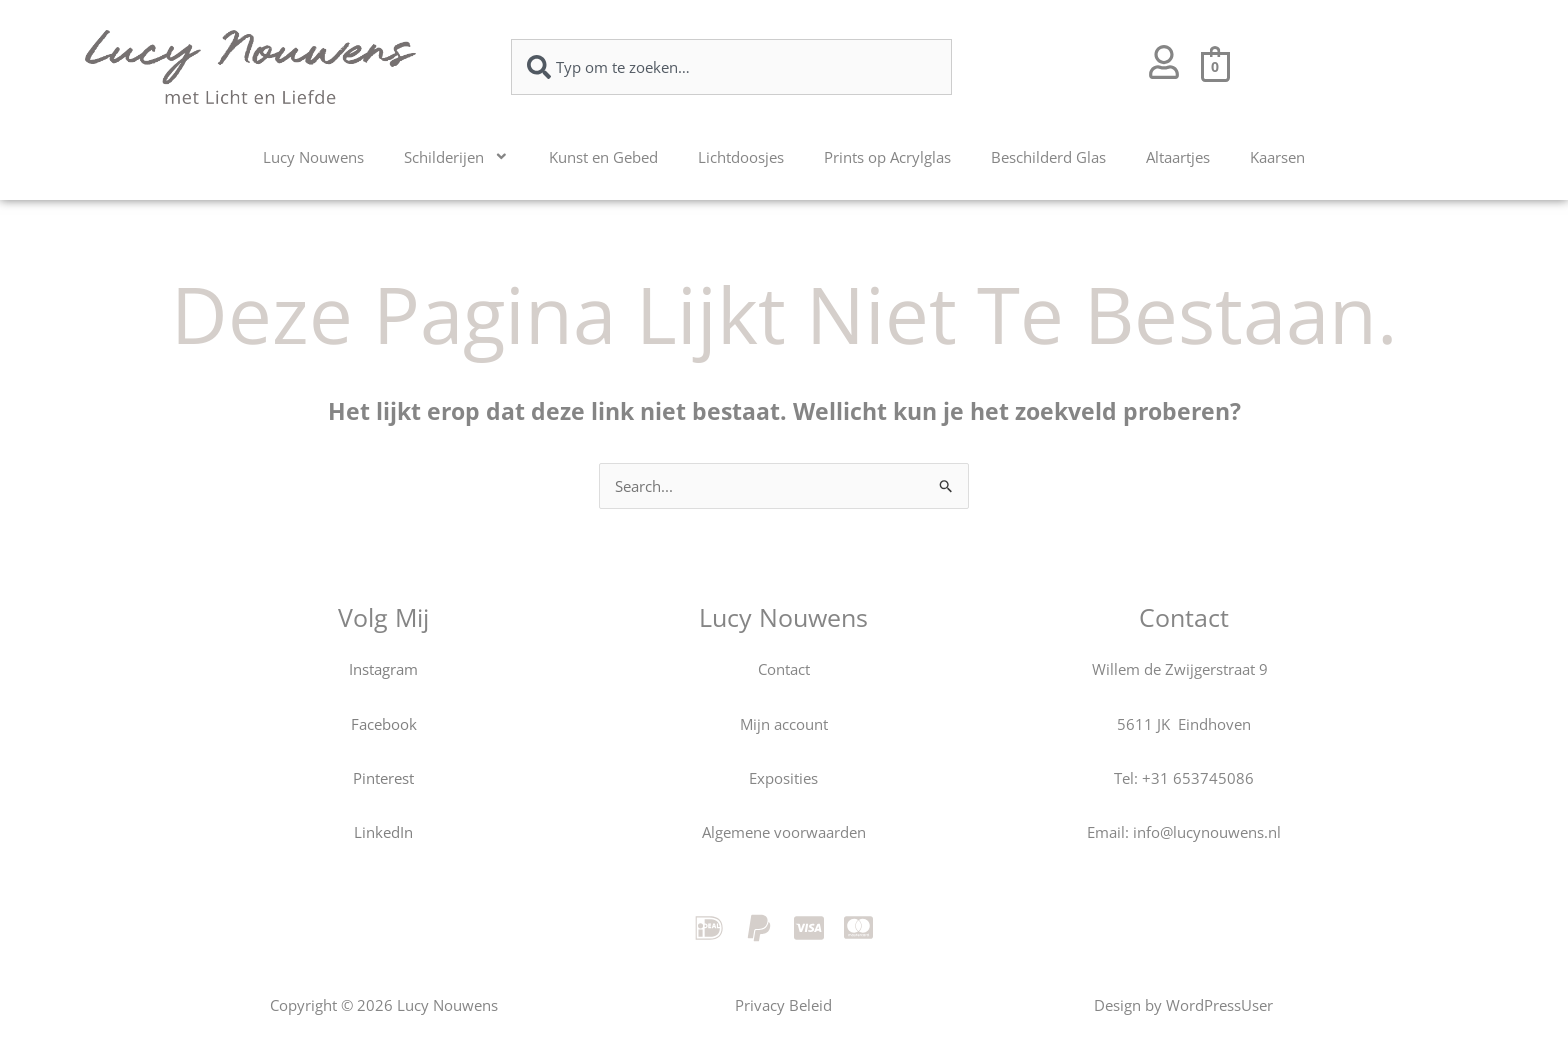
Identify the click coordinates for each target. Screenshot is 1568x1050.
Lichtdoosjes (741, 157)
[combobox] (731, 67)
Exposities (783, 778)
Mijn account (784, 724)
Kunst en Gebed (603, 157)
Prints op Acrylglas (887, 157)
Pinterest (383, 778)
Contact (784, 669)
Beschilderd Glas (1048, 157)
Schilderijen (456, 156)
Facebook (384, 724)
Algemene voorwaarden (784, 832)
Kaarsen (1277, 157)
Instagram (383, 669)
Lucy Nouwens (313, 157)
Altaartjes (1178, 157)
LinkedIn (383, 832)
